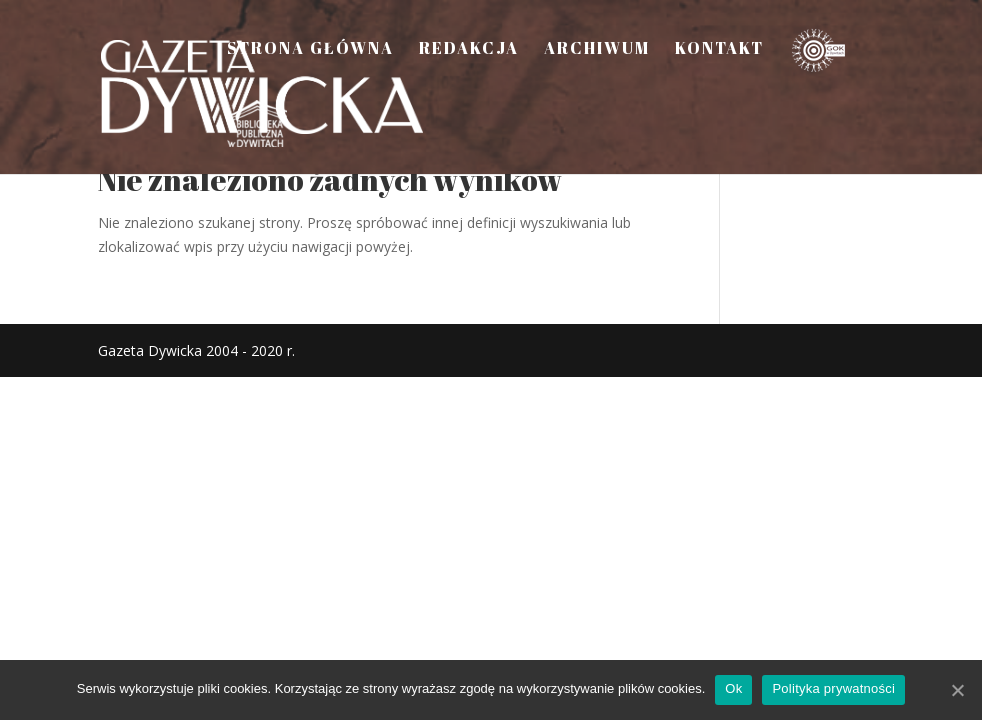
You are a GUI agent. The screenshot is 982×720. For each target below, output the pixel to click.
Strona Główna (310, 50)
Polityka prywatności (833, 688)
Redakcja (469, 50)
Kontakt (719, 50)
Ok (733, 688)
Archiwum (597, 50)
